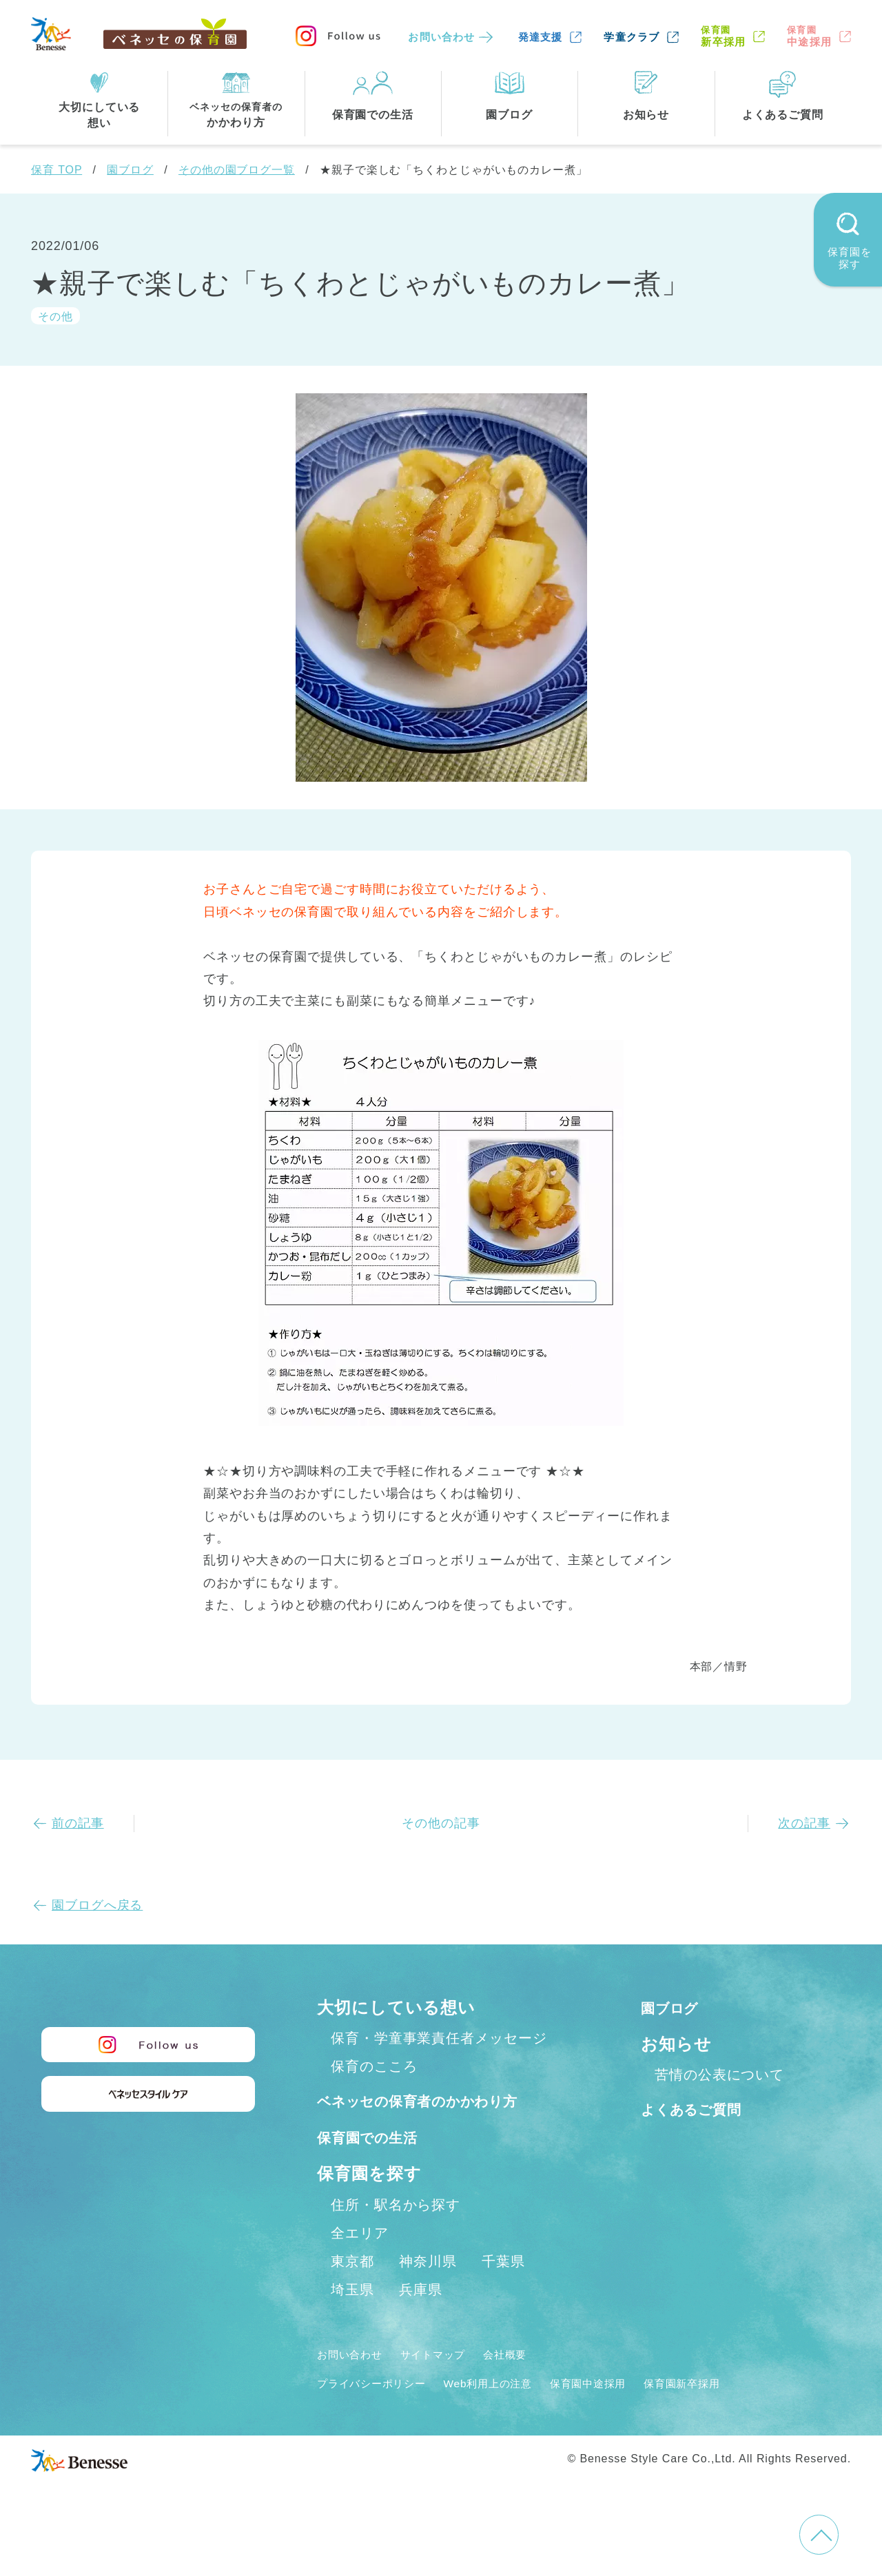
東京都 (352, 2290)
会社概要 (535, 2384)
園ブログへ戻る (97, 1905)
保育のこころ (374, 2066)
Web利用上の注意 (518, 2413)
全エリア (360, 2262)
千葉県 (503, 2290)
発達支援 (540, 37)
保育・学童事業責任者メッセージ (439, 2038)
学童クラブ (631, 37)
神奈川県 (428, 2290)
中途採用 (809, 36)
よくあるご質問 (702, 2108)
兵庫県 (420, 2319)
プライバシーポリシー (382, 2413)
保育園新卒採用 (742, 2413)
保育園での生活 (377, 2166)
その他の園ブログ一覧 (236, 170)
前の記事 (78, 1823)
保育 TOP (56, 170)
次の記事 (804, 1823)
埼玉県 (352, 2319)
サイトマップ (452, 2384)
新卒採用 (723, 36)
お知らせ (676, 2044)
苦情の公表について (719, 2074)
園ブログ (130, 170)
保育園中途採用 (633, 2413)
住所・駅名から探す (395, 2234)
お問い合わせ (441, 37)
